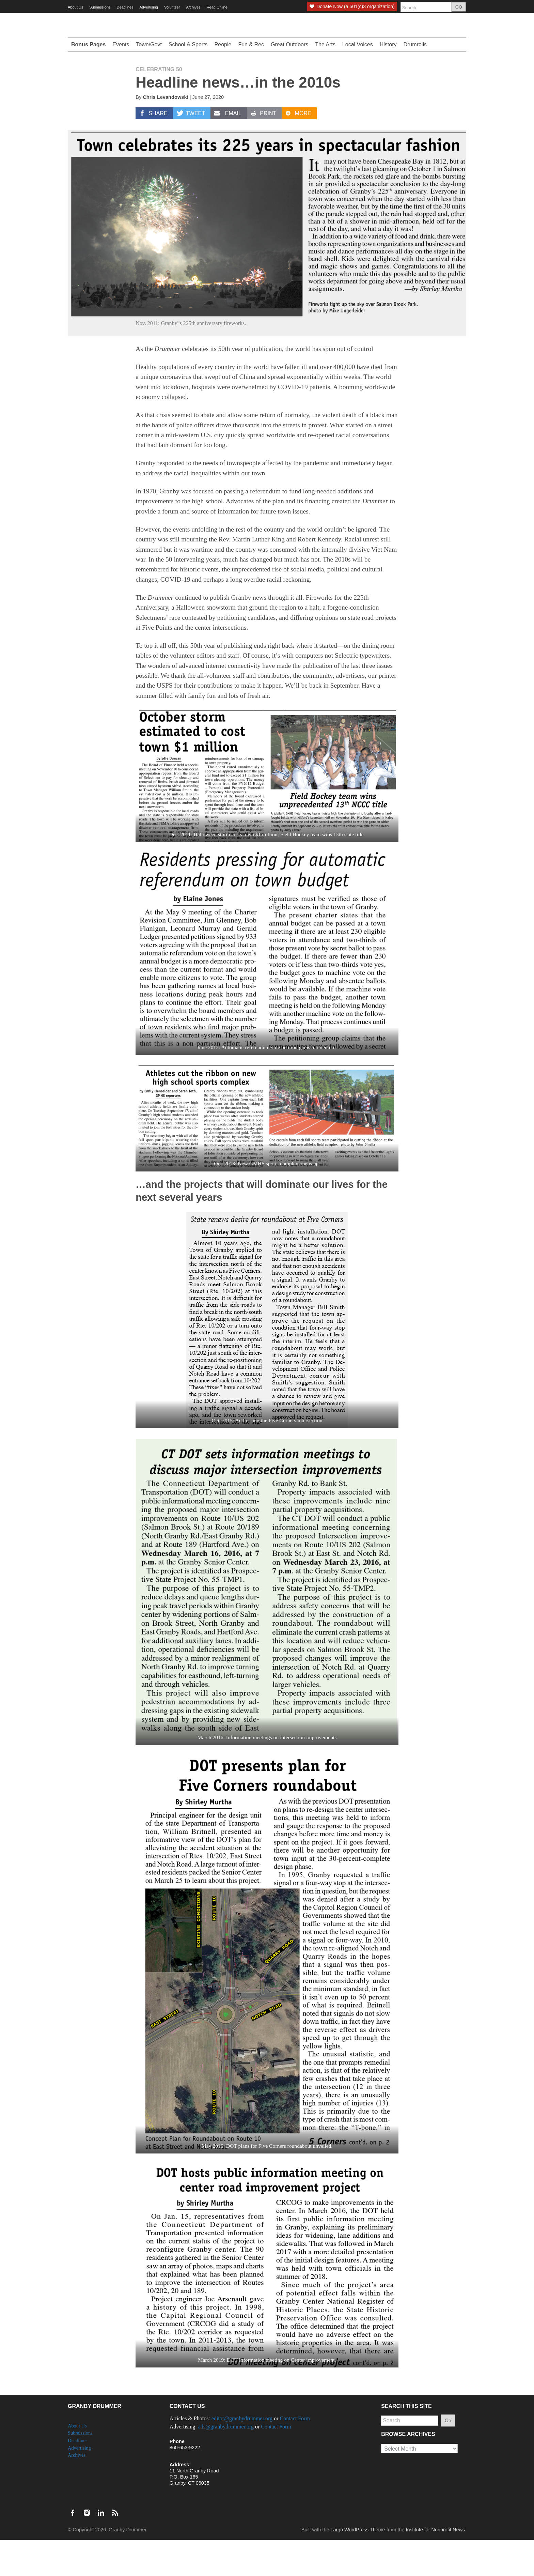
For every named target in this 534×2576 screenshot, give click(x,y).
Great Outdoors (289, 80)
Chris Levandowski (165, 133)
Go (448, 2456)
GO (458, 7)
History (388, 80)
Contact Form (295, 2454)
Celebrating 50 (159, 105)
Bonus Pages (88, 80)
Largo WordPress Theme (357, 2566)
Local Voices (357, 80)
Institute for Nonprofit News (435, 2566)
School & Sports (188, 80)
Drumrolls (415, 80)
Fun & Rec (251, 80)
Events (120, 80)
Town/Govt (149, 80)
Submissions (99, 7)
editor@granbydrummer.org (241, 2454)
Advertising (149, 7)
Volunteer (172, 7)
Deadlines (125, 7)
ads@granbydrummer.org (226, 2463)
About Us (75, 7)
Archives (193, 7)
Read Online (217, 7)
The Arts (325, 80)
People (223, 80)
